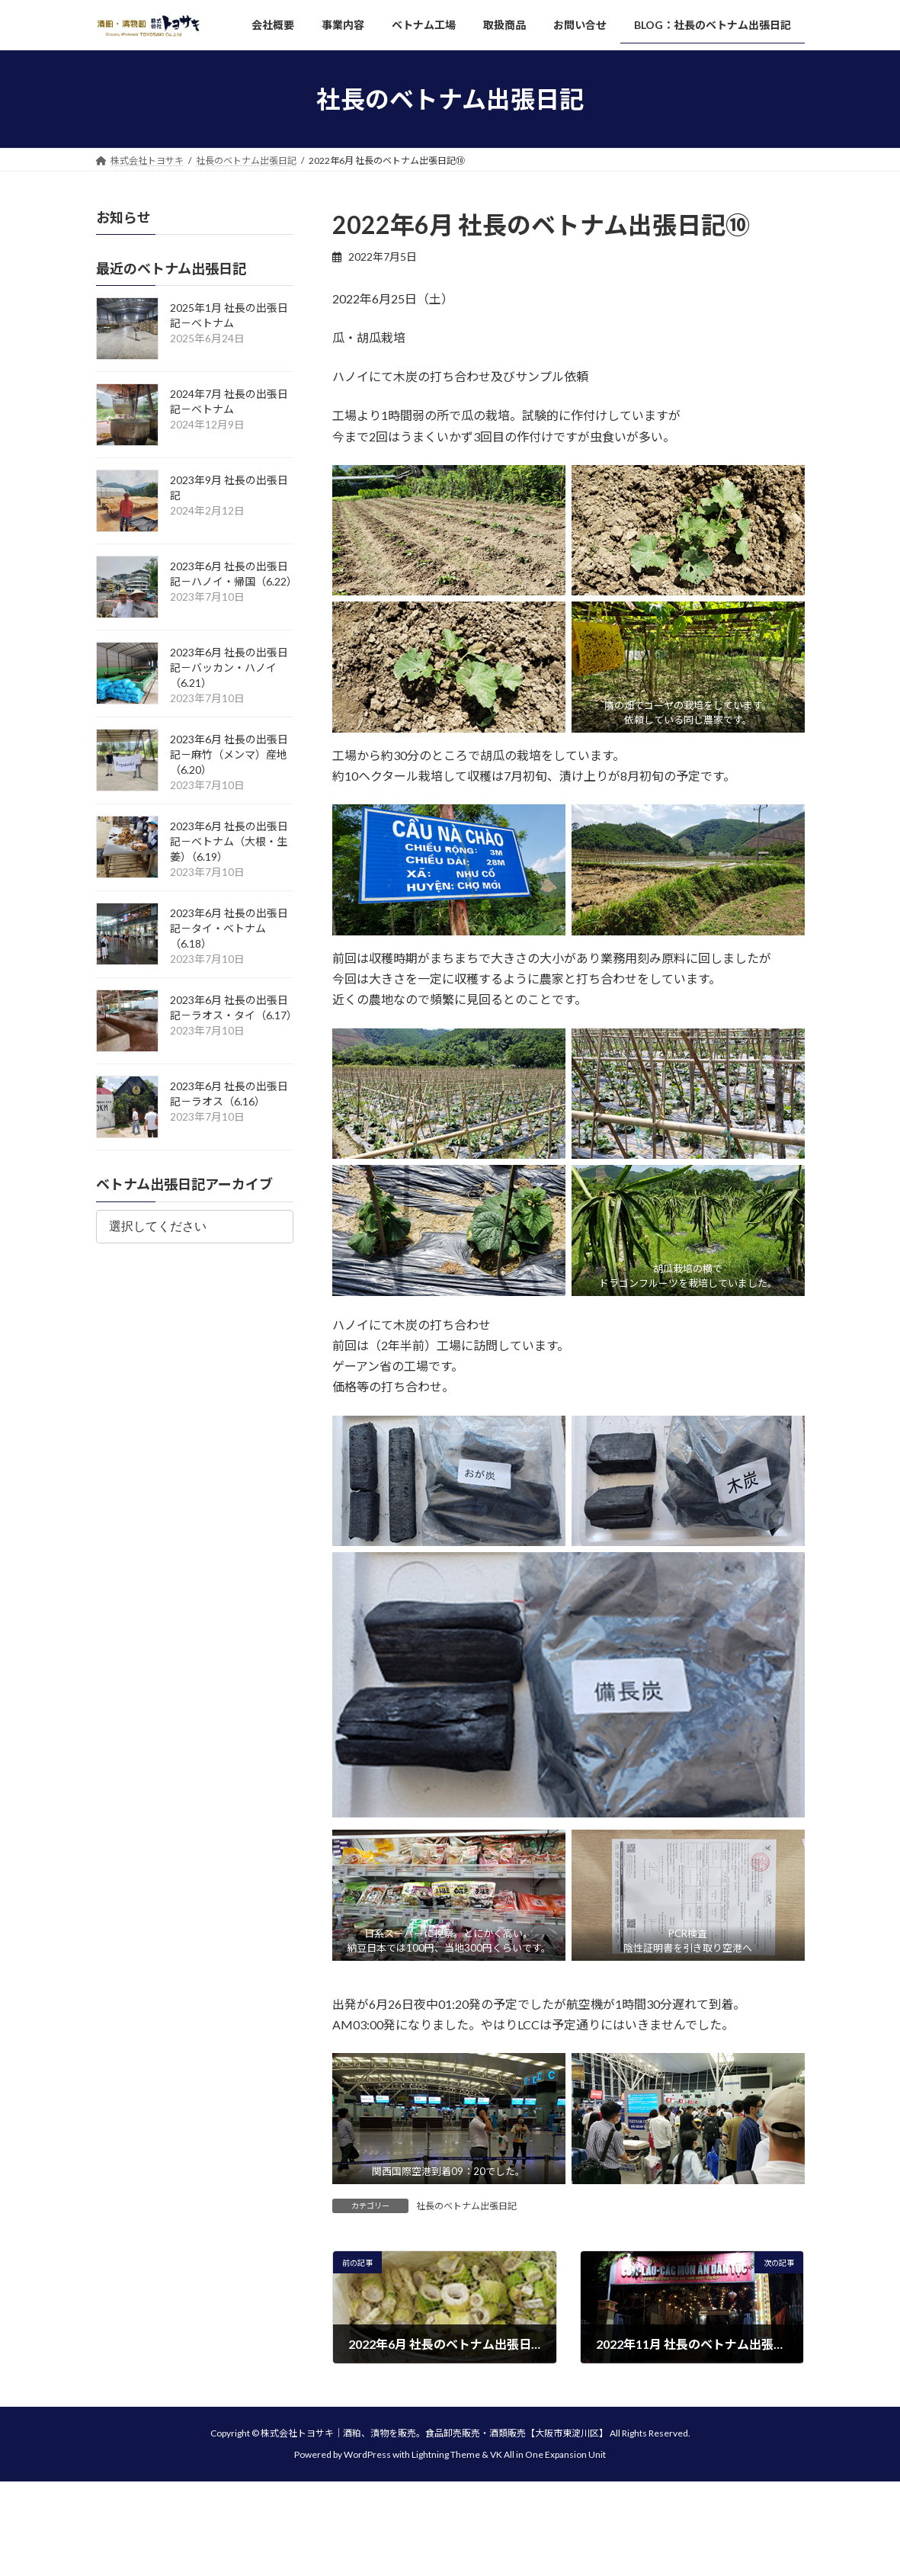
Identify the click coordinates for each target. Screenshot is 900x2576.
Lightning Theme (446, 2455)
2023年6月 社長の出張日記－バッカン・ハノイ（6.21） (229, 668)
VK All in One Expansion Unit (548, 2455)
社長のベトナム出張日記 (466, 2206)
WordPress (367, 2455)
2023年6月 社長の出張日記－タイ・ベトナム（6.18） (229, 929)
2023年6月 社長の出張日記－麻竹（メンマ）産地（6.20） (229, 755)
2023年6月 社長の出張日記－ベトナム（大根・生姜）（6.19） (229, 842)
